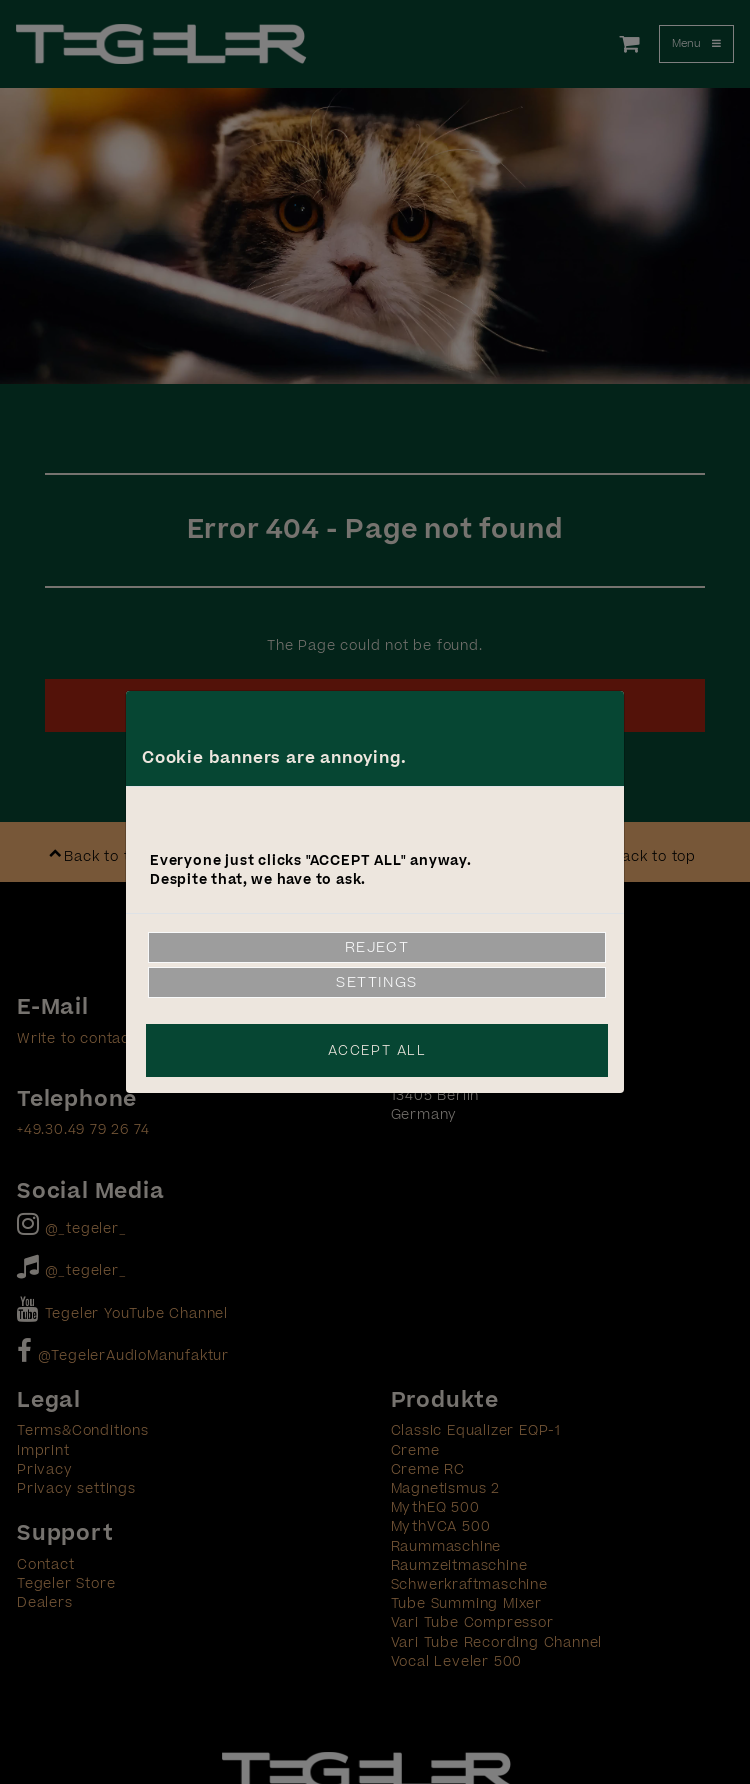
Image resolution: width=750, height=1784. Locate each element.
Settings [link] (377, 982)
